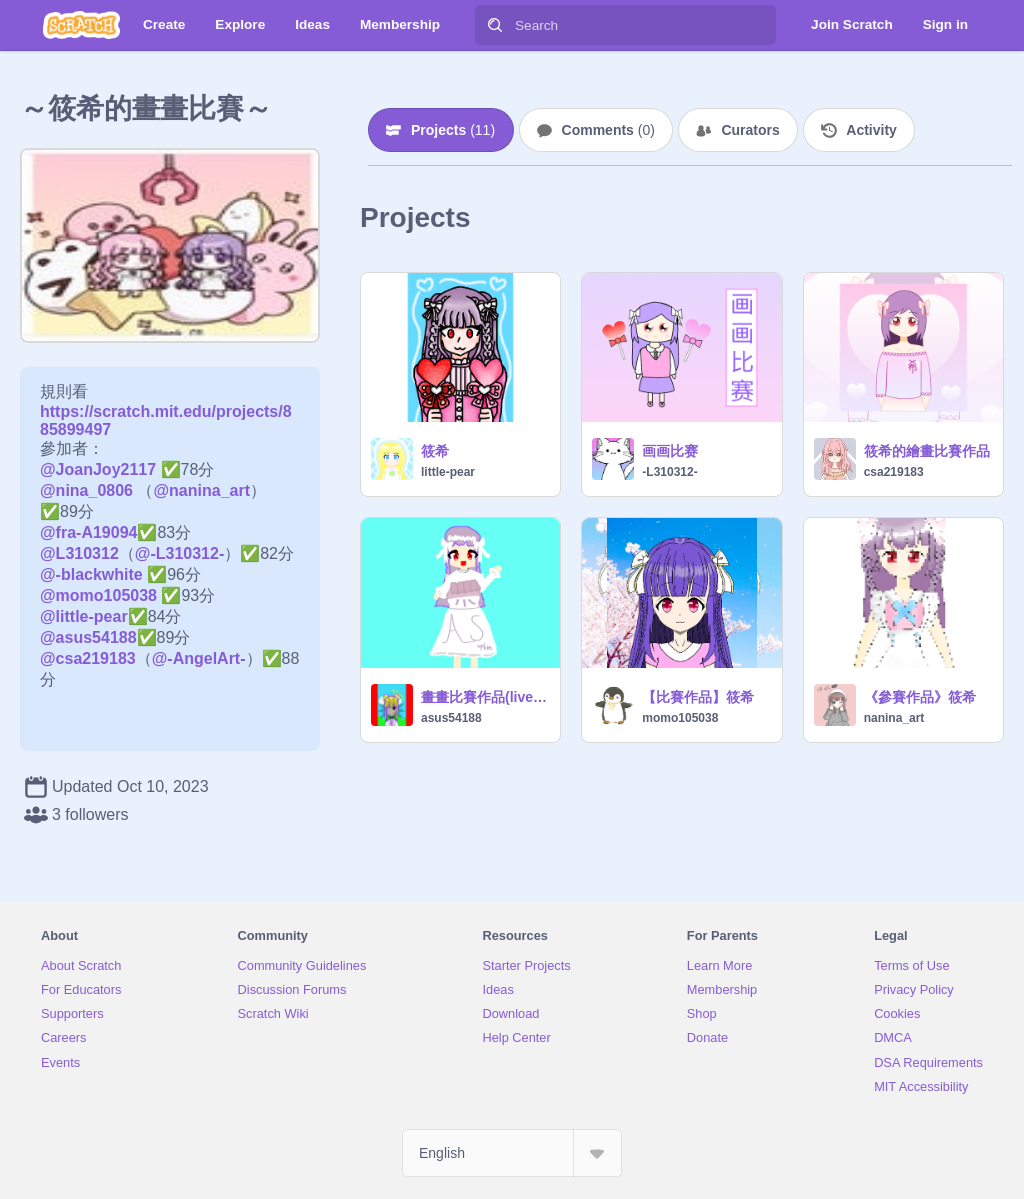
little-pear (448, 472)
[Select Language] (512, 1153)
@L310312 (79, 553)
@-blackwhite (91, 574)
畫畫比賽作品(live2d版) (484, 697)
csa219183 (894, 472)
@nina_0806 (86, 490)
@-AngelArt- (199, 658)
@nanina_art (201, 490)
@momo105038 (98, 595)
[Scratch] (81, 25)
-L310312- (669, 472)
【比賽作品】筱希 (698, 697)
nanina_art (894, 718)
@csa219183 (88, 658)
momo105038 (680, 718)
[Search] (495, 25)
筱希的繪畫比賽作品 (927, 451)
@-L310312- (179, 553)
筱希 (435, 451)
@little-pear (84, 616)
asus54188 (451, 718)
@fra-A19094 (88, 532)
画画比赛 (670, 451)
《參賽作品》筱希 (920, 697)
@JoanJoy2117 (98, 469)
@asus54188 (88, 637)
